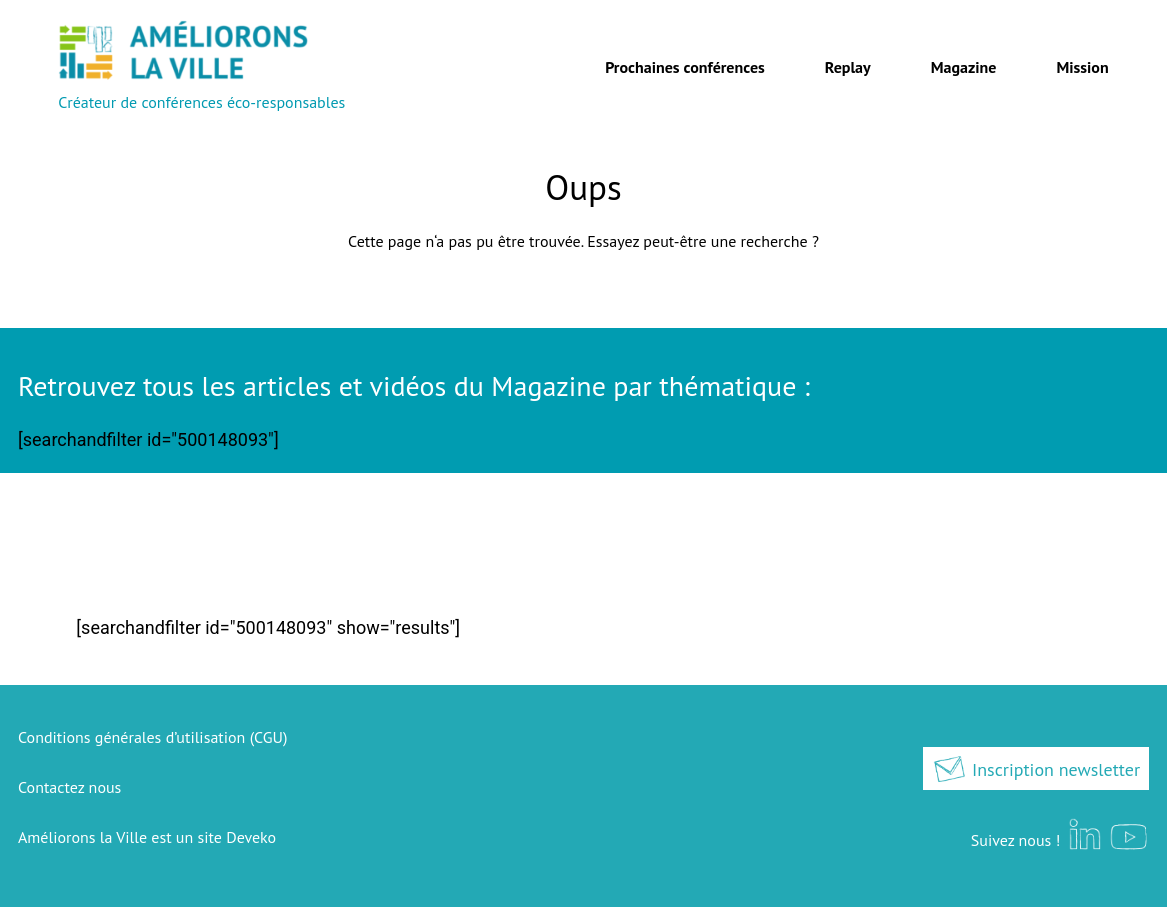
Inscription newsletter (1036, 769)
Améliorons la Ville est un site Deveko (147, 837)
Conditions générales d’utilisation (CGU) (153, 737)
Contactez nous (69, 787)
